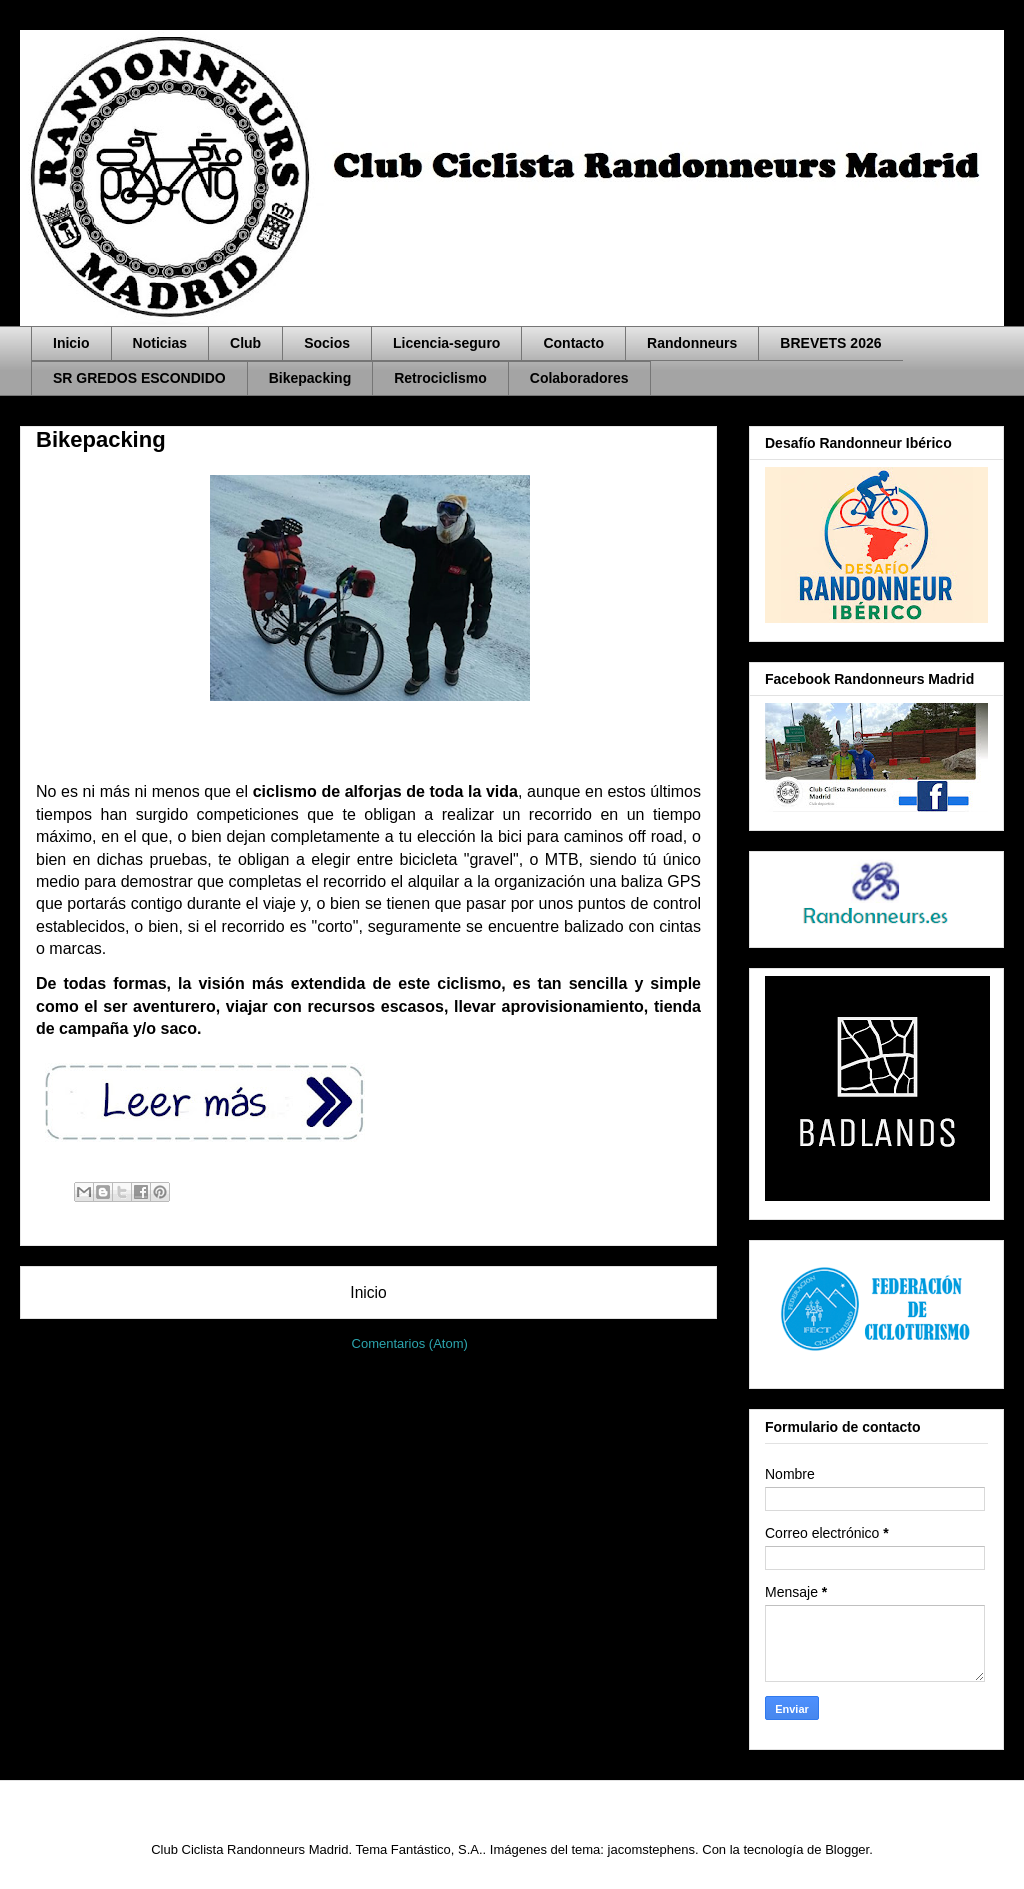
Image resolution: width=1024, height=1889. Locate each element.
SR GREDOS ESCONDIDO (139, 378)
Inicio (71, 343)
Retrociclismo (440, 378)
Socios (327, 343)
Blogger (847, 1849)
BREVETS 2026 (830, 343)
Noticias (160, 343)
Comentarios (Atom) (410, 1343)
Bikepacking (310, 378)
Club (245, 343)
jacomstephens (651, 1849)
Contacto (573, 343)
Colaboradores (579, 378)
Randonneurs (692, 343)
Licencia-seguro (446, 343)
